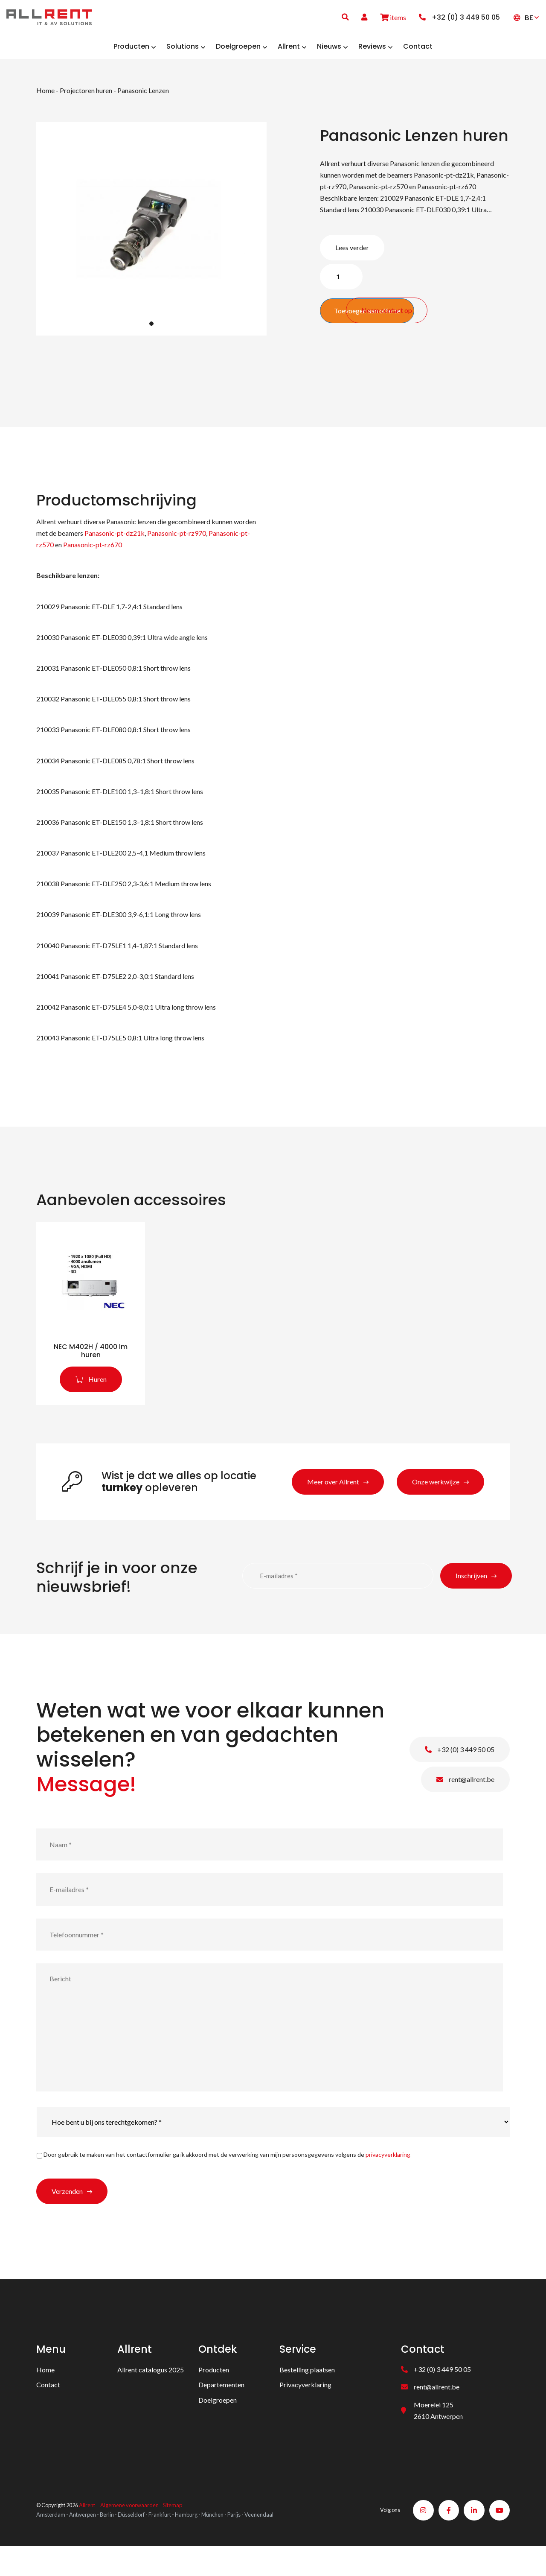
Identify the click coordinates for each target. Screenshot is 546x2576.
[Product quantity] (341, 286)
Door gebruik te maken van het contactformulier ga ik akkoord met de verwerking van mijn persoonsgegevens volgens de (227, 2179)
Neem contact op (471, 315)
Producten (213, 2394)
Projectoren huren (86, 100)
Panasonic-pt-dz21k (114, 543)
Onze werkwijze (435, 1506)
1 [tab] (151, 333)
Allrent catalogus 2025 (150, 2394)
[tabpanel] (151, 238)
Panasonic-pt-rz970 (176, 543)
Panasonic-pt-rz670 (92, 554)
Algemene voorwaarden (129, 2532)
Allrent (87, 2532)
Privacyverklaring (305, 2409)
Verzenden (67, 2216)
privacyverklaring (388, 2179)
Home (45, 100)
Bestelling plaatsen (307, 2394)
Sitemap (172, 2532)
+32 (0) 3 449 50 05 (459, 1774)
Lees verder (352, 257)
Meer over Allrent (333, 1506)
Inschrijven (471, 1600)
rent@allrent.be (465, 1804)
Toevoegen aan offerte (367, 320)
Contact (48, 2409)
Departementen (221, 2409)
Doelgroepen (217, 2424)
